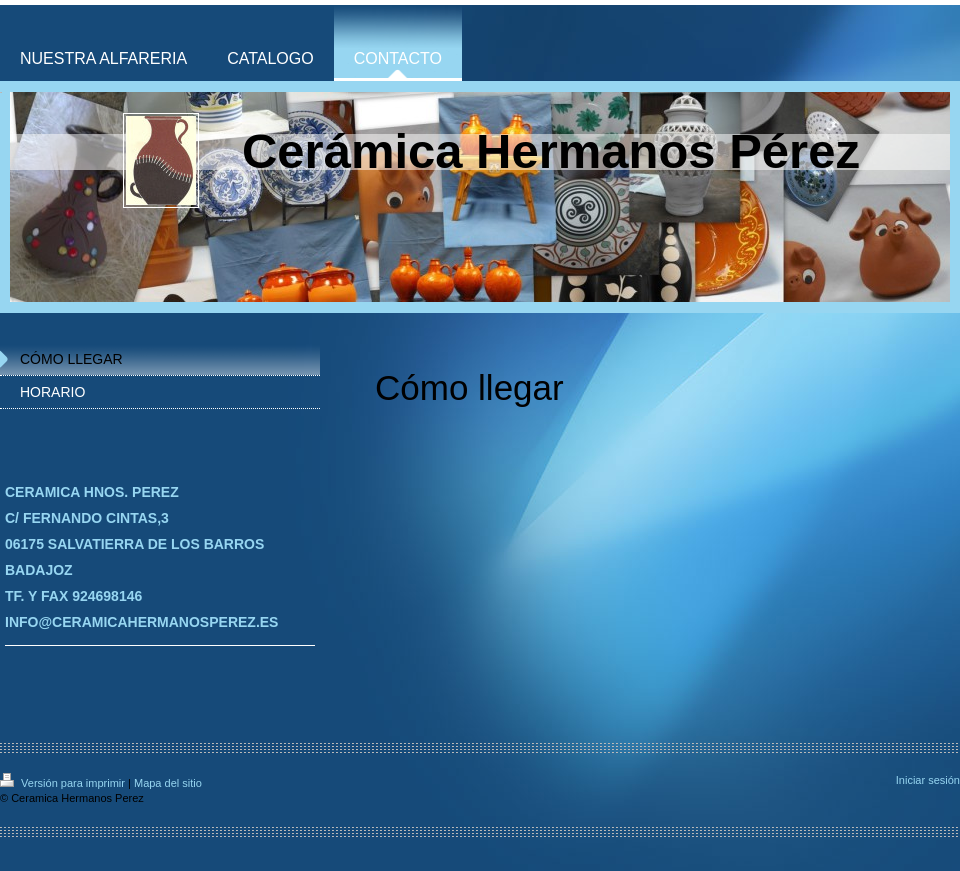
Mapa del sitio (168, 783)
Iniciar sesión (928, 780)
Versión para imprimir (64, 783)
